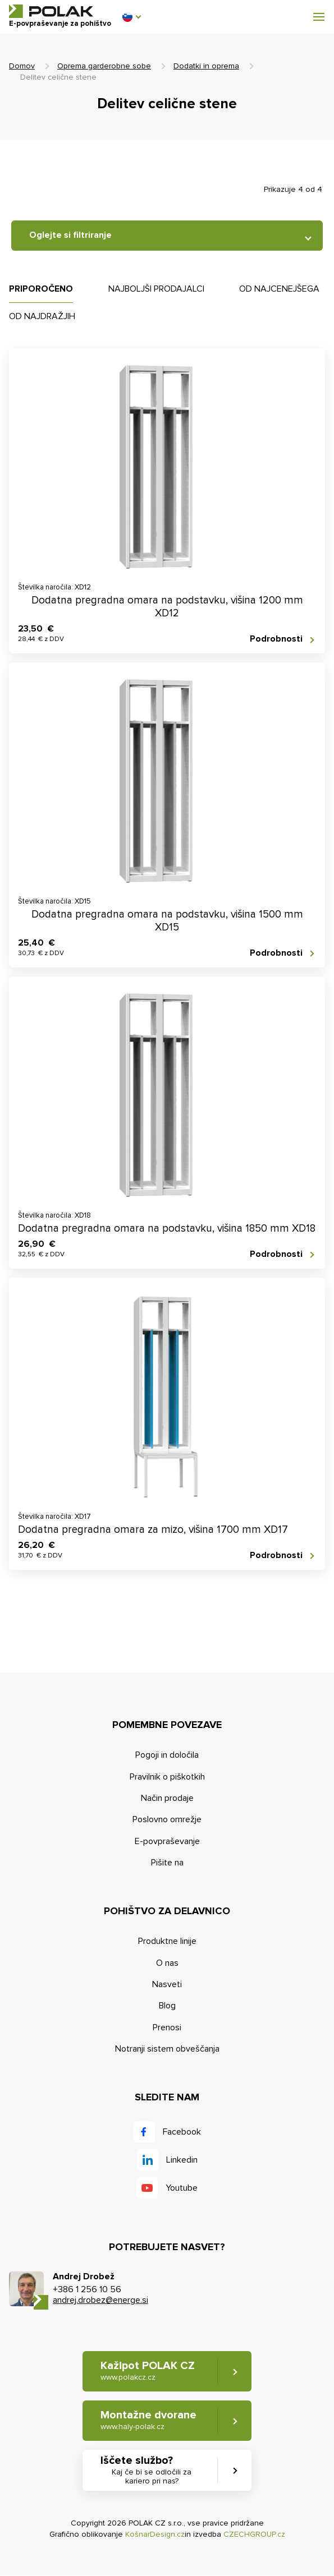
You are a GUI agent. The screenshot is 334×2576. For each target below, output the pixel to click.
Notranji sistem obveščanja (167, 2048)
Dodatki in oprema (206, 66)
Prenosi (167, 2027)
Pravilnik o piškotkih (167, 1776)
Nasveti (167, 1984)
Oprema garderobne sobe (104, 66)
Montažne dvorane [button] (148, 2420)
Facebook (182, 2131)
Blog (167, 2005)
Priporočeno (41, 288)
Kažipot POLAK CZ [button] (147, 2371)
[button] (131, 17)
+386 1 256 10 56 (87, 2289)
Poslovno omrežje (167, 1819)
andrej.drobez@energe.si (100, 2300)
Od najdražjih (42, 316)
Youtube (182, 2187)
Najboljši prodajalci (156, 288)
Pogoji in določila (167, 1755)
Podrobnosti (276, 639)
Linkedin (182, 2159)
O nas (167, 1963)
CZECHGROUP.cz (254, 2534)
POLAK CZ (51, 11)
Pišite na (167, 1862)
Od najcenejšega (279, 288)
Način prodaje (167, 1798)
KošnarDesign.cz (155, 2534)
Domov (22, 66)
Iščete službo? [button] (152, 2470)
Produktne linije (167, 1941)
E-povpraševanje (167, 1841)
